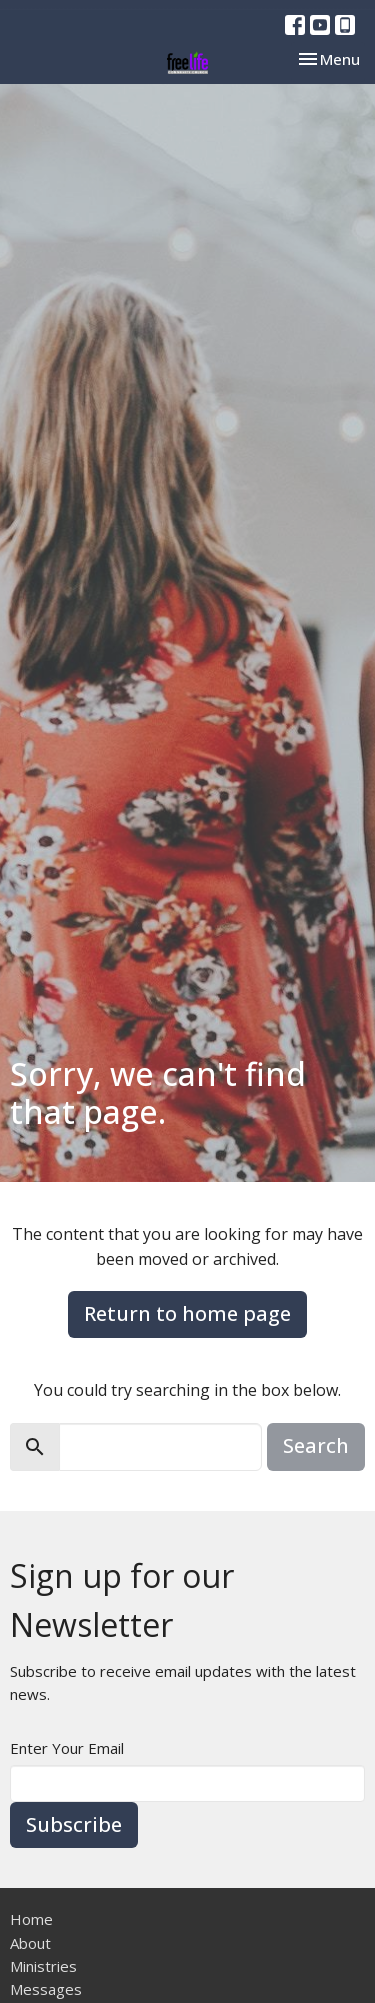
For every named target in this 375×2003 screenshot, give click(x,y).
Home (31, 1919)
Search (316, 1445)
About (30, 1943)
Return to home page (187, 1313)
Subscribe (74, 1824)
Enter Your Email (67, 1748)
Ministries (43, 1966)
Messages (46, 1989)
